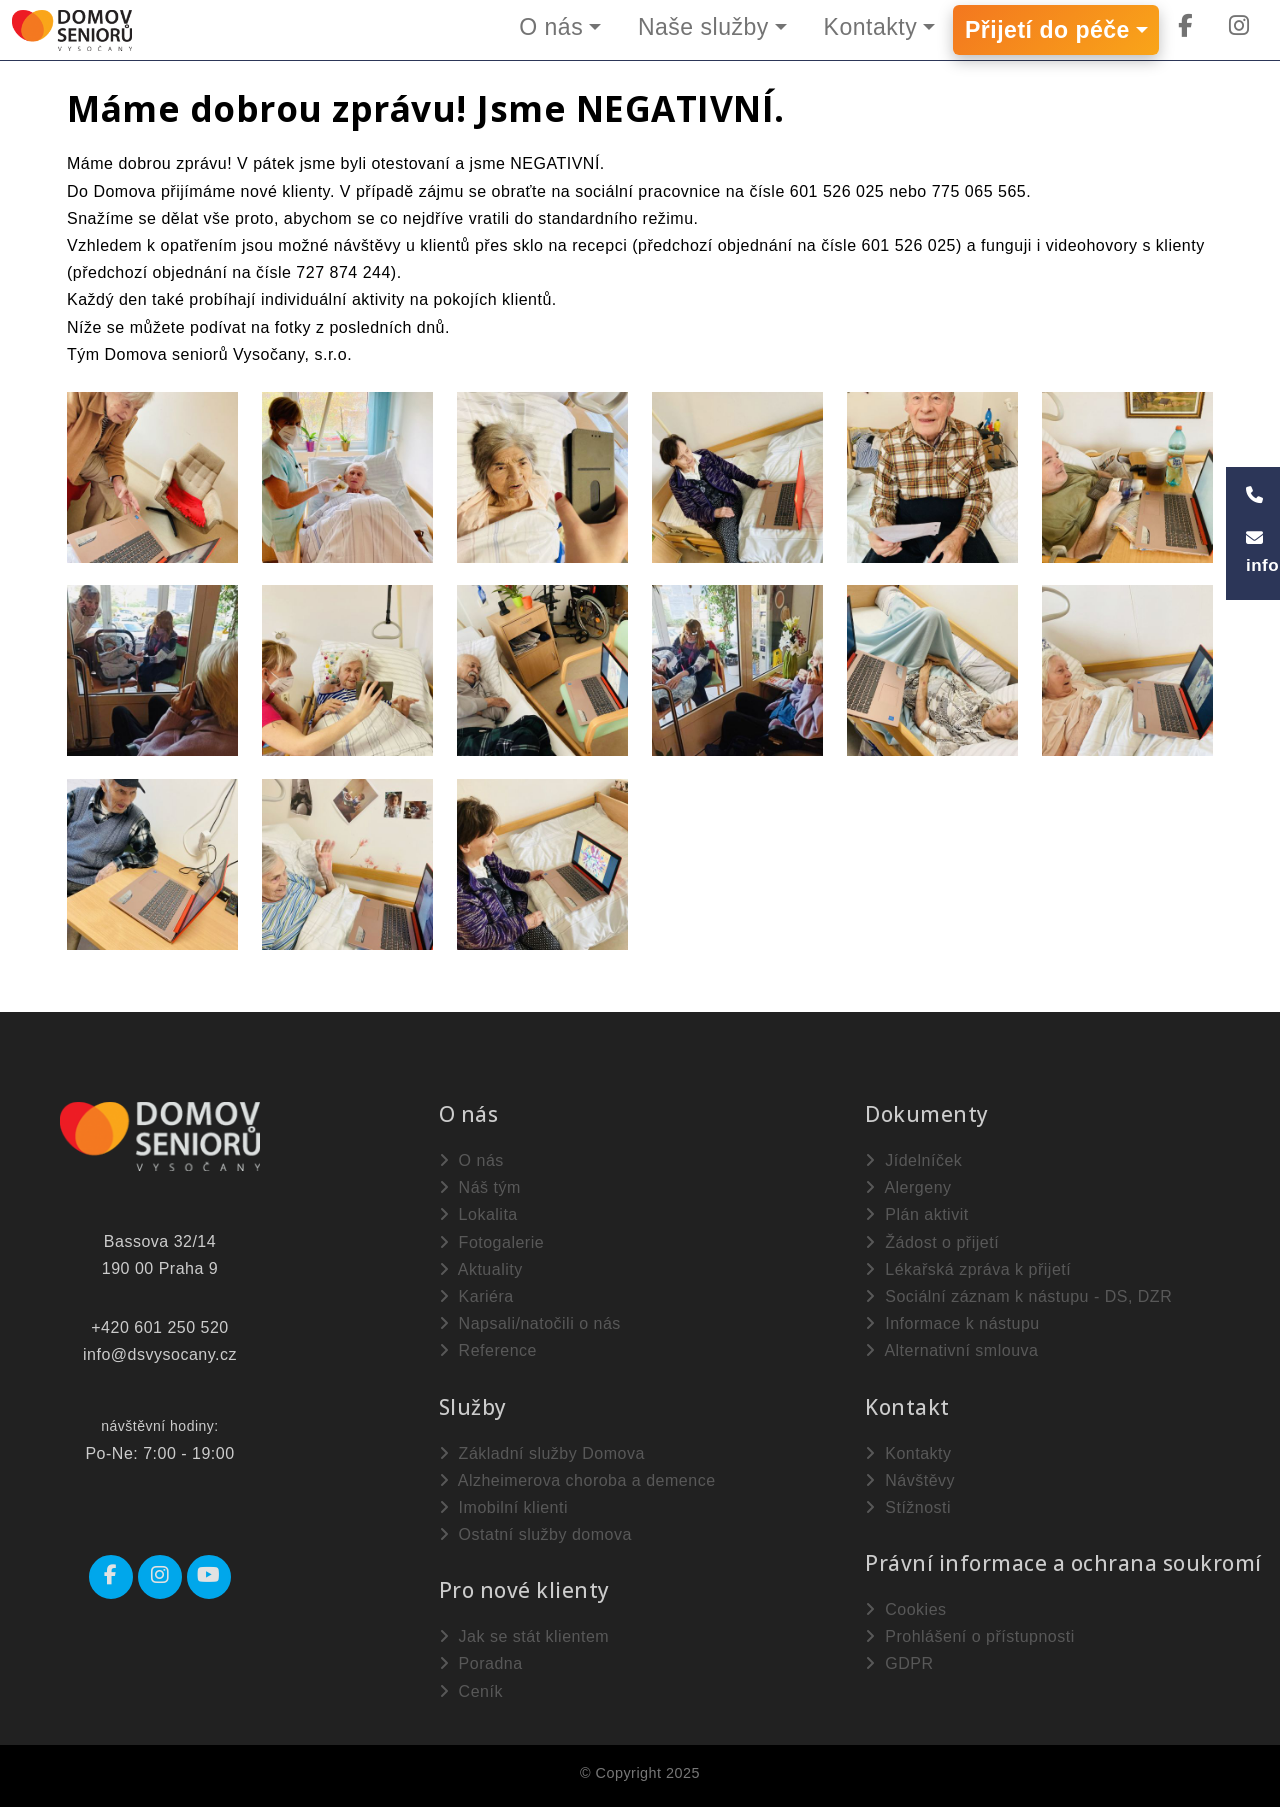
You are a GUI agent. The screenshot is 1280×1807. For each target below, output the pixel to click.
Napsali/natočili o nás (530, 1323)
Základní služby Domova (542, 1453)
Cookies (905, 1609)
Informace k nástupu (952, 1323)
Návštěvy (910, 1480)
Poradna (481, 1663)
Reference (488, 1350)
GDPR (899, 1663)
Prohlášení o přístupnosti (969, 1636)
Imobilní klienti (503, 1507)
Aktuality (481, 1269)
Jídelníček (913, 1160)
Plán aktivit (916, 1214)
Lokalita (478, 1214)
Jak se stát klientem (524, 1636)
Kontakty (871, 27)
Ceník (471, 1691)
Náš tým (480, 1187)
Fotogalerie (492, 1242)
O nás (551, 27)
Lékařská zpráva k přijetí (968, 1269)
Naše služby (703, 27)
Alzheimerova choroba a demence (577, 1480)
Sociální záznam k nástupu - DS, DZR (1018, 1296)
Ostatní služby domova (535, 1534)
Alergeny (908, 1187)
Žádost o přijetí (932, 1242)
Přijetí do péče (1047, 30)
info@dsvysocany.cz (160, 1354)
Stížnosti (908, 1507)
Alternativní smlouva (951, 1350)
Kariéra (476, 1296)
